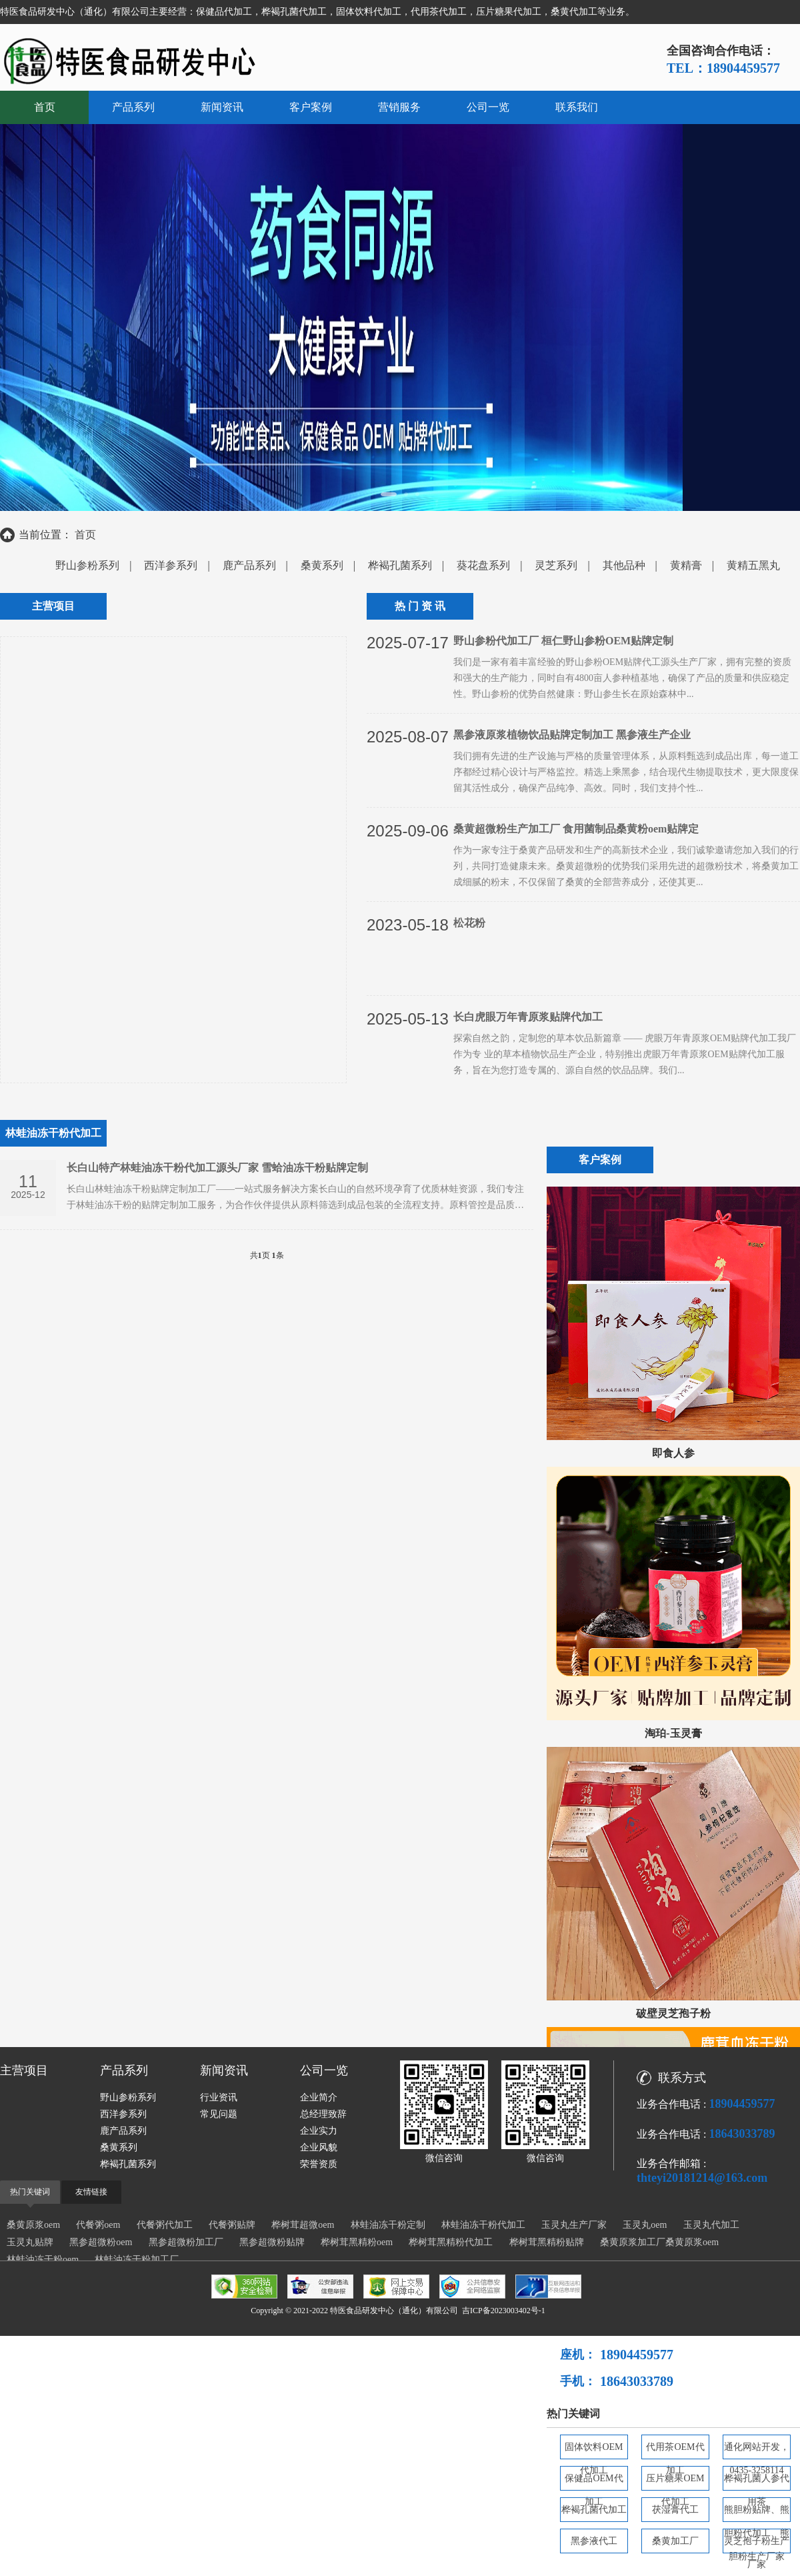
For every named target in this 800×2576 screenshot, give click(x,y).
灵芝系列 (556, 565)
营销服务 (399, 107)
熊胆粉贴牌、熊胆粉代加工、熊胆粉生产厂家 (756, 2513)
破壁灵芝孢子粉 (673, 2013)
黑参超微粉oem (100, 2242)
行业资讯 (218, 2097)
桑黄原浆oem (33, 2225)
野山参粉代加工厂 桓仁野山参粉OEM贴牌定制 (563, 640)
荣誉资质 (318, 2164)
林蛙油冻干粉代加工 (483, 2225)
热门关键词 (30, 2191)
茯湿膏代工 (675, 2510)
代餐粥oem (98, 2225)
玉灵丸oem (645, 2225)
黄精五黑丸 (753, 565)
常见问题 (218, 2114)
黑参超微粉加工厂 (186, 2242)
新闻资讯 (222, 107)
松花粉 (469, 922)
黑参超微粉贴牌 (272, 2242)
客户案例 (310, 107)
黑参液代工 (594, 2541)
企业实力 (318, 2131)
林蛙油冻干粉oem (43, 2260)
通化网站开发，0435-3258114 (756, 2450)
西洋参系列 (170, 565)
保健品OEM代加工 (594, 2482)
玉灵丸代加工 (711, 2225)
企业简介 (318, 2097)
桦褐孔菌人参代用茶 (756, 2482)
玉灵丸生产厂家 (574, 2225)
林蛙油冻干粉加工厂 (137, 2260)
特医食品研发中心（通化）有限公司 (394, 2310)
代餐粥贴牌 (232, 2225)
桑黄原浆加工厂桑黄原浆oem (659, 2242)
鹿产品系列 (249, 565)
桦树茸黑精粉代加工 (451, 2242)
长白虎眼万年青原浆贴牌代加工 (528, 1017)
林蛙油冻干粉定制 (388, 2225)
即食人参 (673, 1453)
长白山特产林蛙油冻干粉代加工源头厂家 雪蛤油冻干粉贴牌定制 (217, 1167)
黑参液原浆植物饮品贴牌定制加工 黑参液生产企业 (572, 734)
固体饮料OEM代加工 (594, 2450)
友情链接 (91, 2191)
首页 (44, 107)
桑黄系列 (322, 565)
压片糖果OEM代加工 (675, 2482)
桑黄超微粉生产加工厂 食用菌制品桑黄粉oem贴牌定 (576, 828)
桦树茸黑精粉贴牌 (546, 2242)
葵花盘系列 (483, 565)
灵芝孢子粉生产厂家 (756, 2544)
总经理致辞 (323, 2114)
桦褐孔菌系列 (400, 565)
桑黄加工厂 (675, 2541)
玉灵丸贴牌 (30, 2242)
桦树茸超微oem (302, 2225)
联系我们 (576, 107)
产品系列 (133, 107)
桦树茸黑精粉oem (357, 2242)
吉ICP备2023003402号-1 (503, 2310)
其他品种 (624, 565)
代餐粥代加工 (165, 2225)
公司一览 (488, 107)
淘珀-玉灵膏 (673, 1733)
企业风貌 (318, 2147)
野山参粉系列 (87, 565)
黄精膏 (686, 565)
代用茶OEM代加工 (675, 2450)
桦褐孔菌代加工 (594, 2510)
